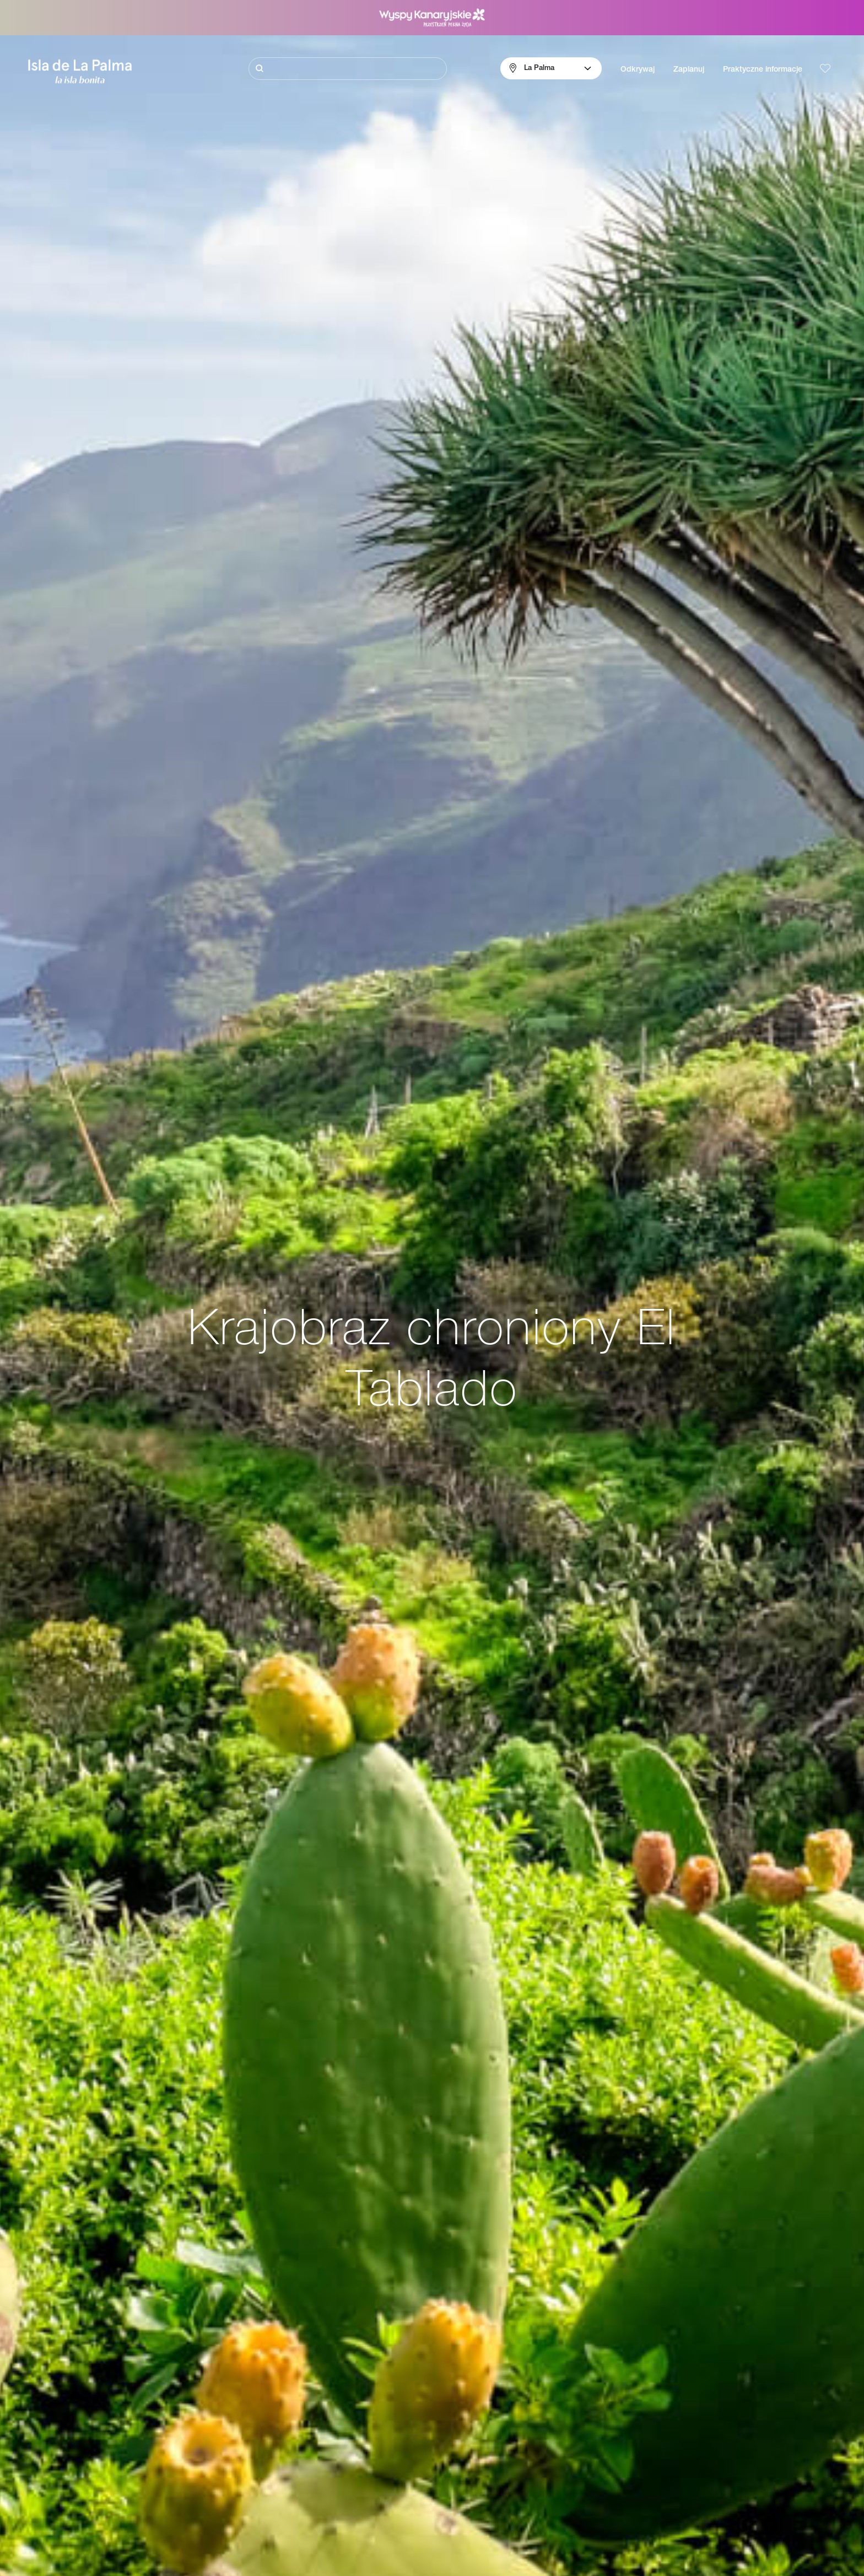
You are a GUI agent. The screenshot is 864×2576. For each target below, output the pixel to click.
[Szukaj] (348, 68)
